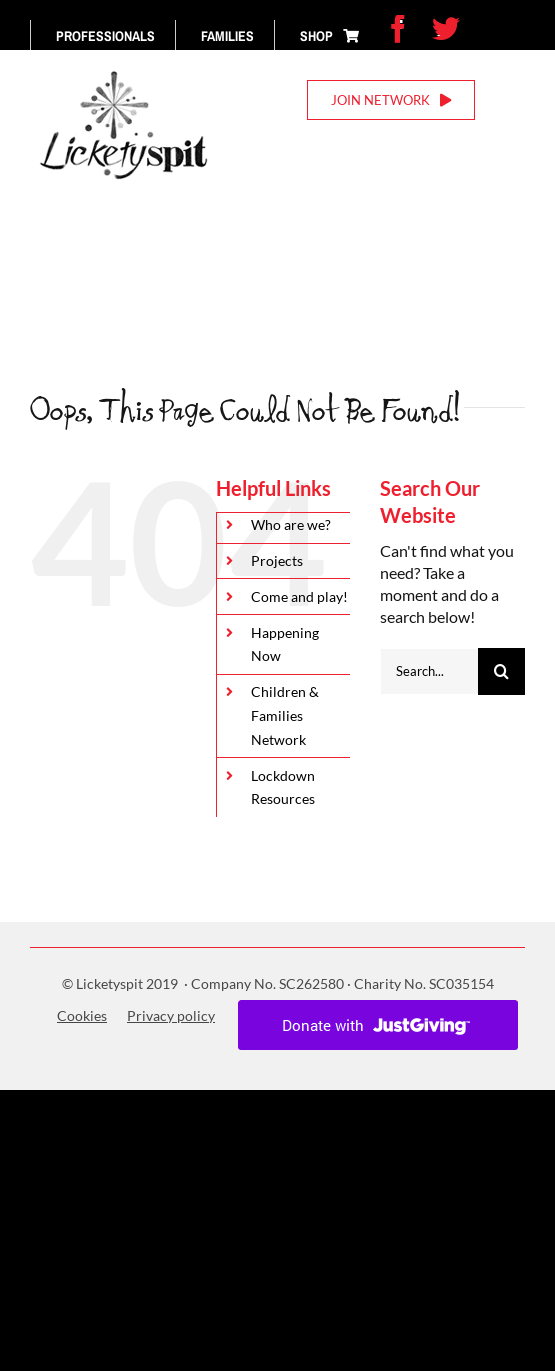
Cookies (82, 1015)
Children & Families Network (285, 715)
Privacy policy (171, 1015)
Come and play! (299, 596)
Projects (277, 560)
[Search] (501, 671)
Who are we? (291, 524)
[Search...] (429, 671)
